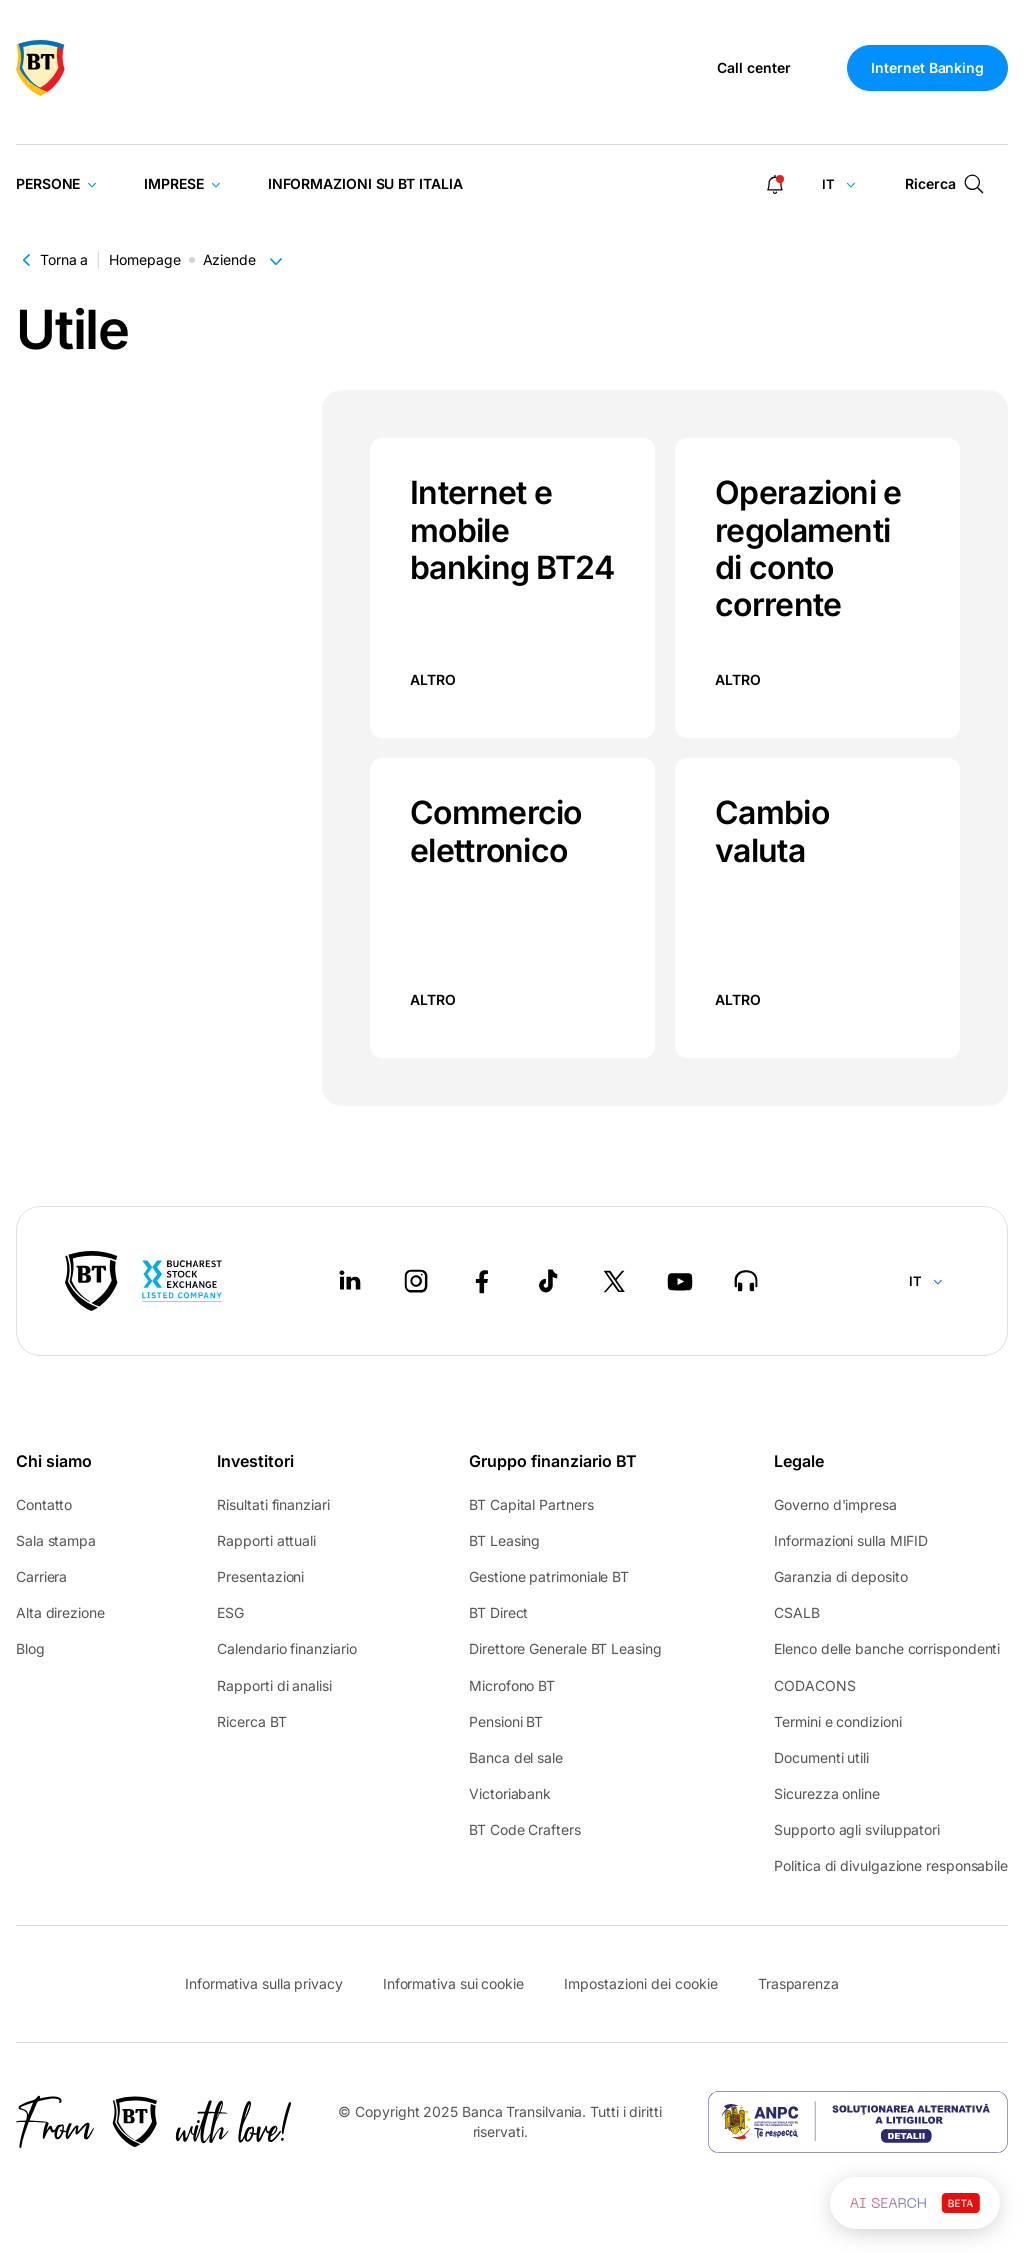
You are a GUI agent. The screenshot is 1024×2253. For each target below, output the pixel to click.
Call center (754, 68)
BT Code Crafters (525, 1829)
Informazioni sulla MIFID (851, 1540)
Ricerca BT (251, 1721)
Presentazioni (260, 1576)
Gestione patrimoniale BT (549, 1576)
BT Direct (498, 1612)
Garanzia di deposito (840, 1576)
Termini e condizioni (837, 1721)
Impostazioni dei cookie (641, 1984)
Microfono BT (512, 1685)
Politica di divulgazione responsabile (891, 1865)
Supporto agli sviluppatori (857, 1829)
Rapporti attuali (266, 1540)
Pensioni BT (506, 1721)
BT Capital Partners (531, 1504)
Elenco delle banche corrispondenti (887, 1648)
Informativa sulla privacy (264, 1983)
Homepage (144, 259)
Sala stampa (56, 1540)
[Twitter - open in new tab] (614, 1281)
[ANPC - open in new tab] (858, 2122)
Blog (30, 1648)
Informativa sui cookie (453, 1983)
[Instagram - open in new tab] (416, 1281)
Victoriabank (510, 1793)
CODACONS (814, 1685)
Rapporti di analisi (274, 1685)
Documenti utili (821, 1757)
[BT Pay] (91, 1281)
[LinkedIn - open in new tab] (350, 1281)
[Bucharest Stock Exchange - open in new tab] (182, 1281)
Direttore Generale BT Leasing (565, 1648)
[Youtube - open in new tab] (680, 1281)
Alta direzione (60, 1612)
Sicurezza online (827, 1793)
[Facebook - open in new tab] (482, 1281)
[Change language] (839, 184)
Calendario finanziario (286, 1648)
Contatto (44, 1504)
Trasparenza (798, 1983)
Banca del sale (516, 1757)
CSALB (797, 1612)
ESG (230, 1612)
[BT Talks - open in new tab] (746, 1281)
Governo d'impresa (835, 1504)
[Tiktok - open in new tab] (548, 1281)
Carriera (41, 1576)
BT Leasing (504, 1540)
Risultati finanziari (273, 1504)
